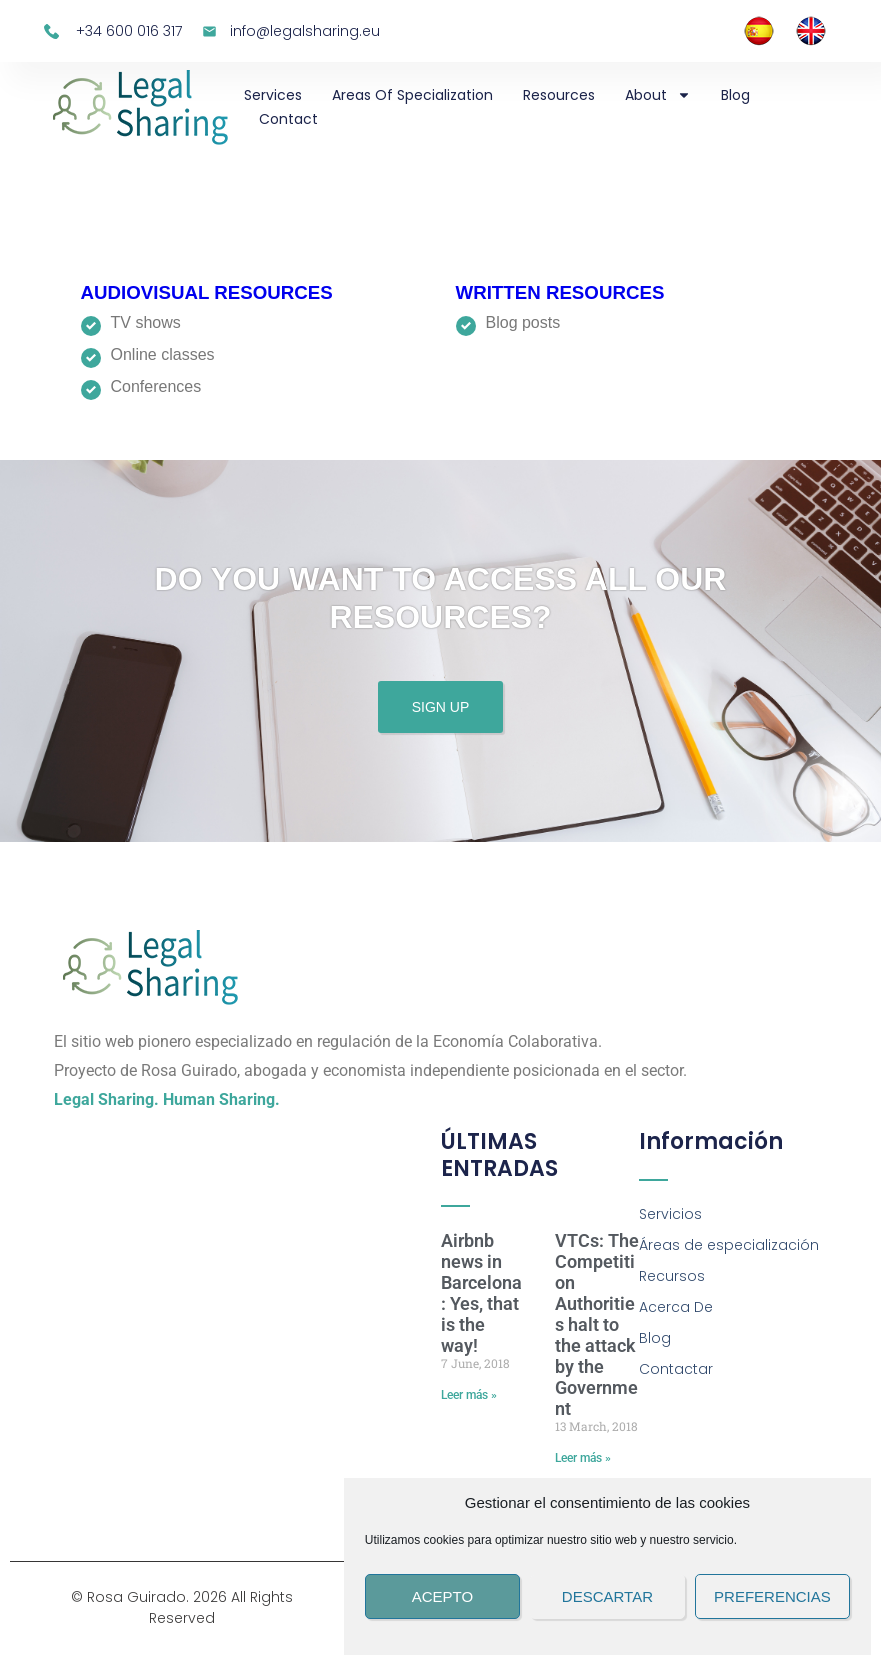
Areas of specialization (412, 95)
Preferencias (772, 1596)
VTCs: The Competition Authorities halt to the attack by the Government (597, 1324)
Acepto (442, 1596)
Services (273, 95)
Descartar (607, 1596)
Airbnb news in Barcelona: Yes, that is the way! (481, 1293)
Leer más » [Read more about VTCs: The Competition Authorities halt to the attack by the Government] (583, 1458)
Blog (735, 95)
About (658, 95)
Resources (559, 95)
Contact (288, 119)
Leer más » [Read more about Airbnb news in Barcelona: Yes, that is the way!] (469, 1395)
